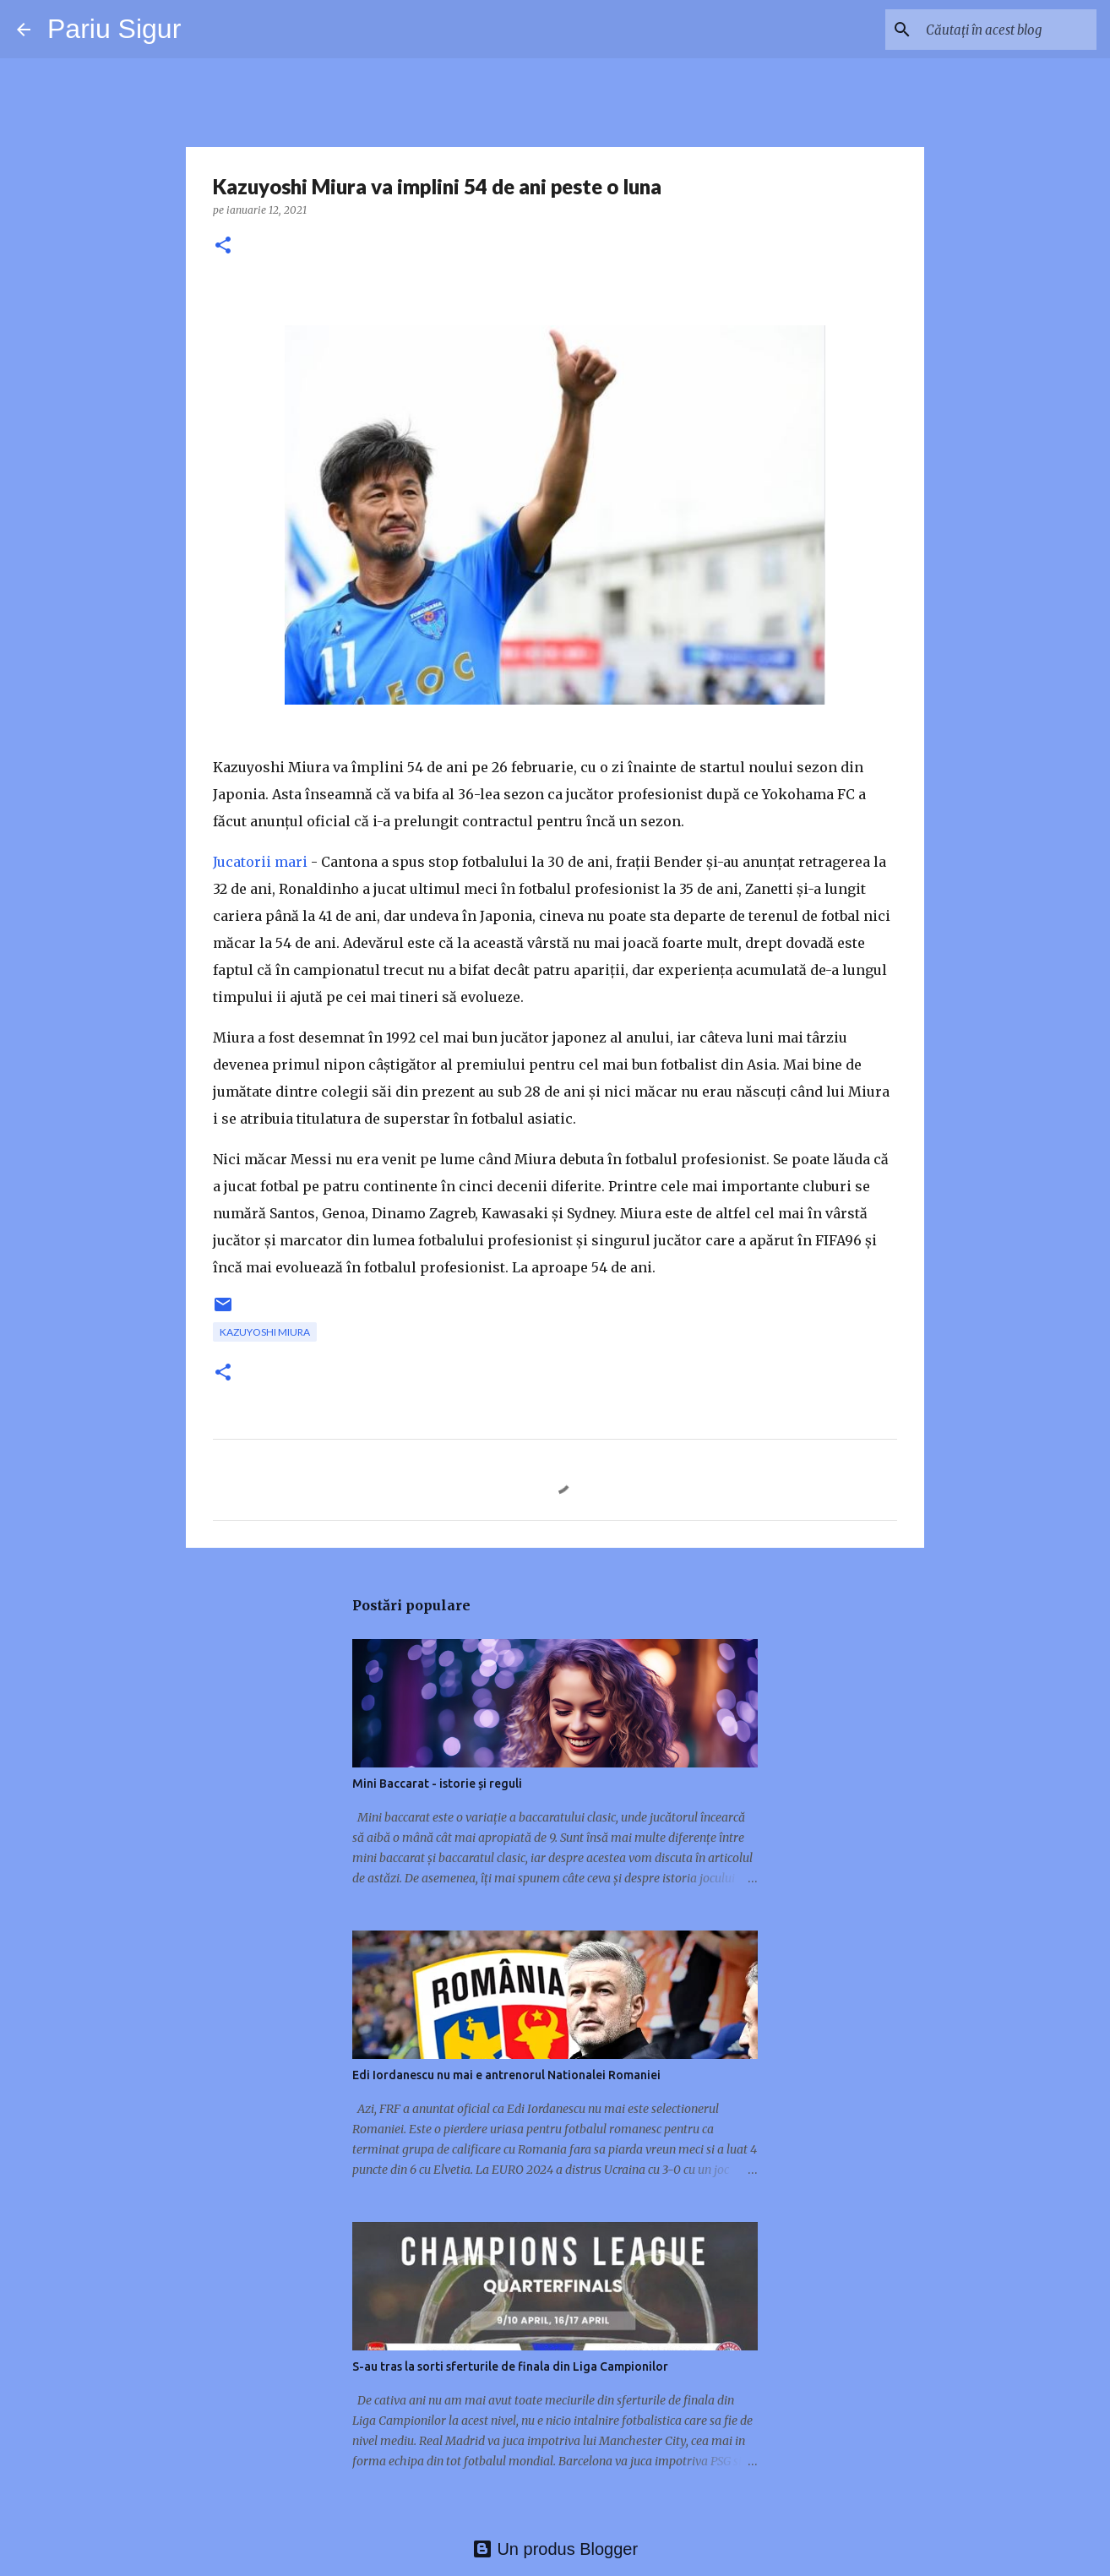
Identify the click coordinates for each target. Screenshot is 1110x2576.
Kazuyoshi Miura (265, 1332)
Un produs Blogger (555, 2549)
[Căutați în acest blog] (1007, 29)
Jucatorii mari (260, 861)
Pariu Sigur (114, 29)
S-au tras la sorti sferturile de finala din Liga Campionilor (510, 2366)
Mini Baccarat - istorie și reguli (437, 1783)
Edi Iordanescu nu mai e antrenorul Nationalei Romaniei (506, 2075)
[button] (223, 246)
